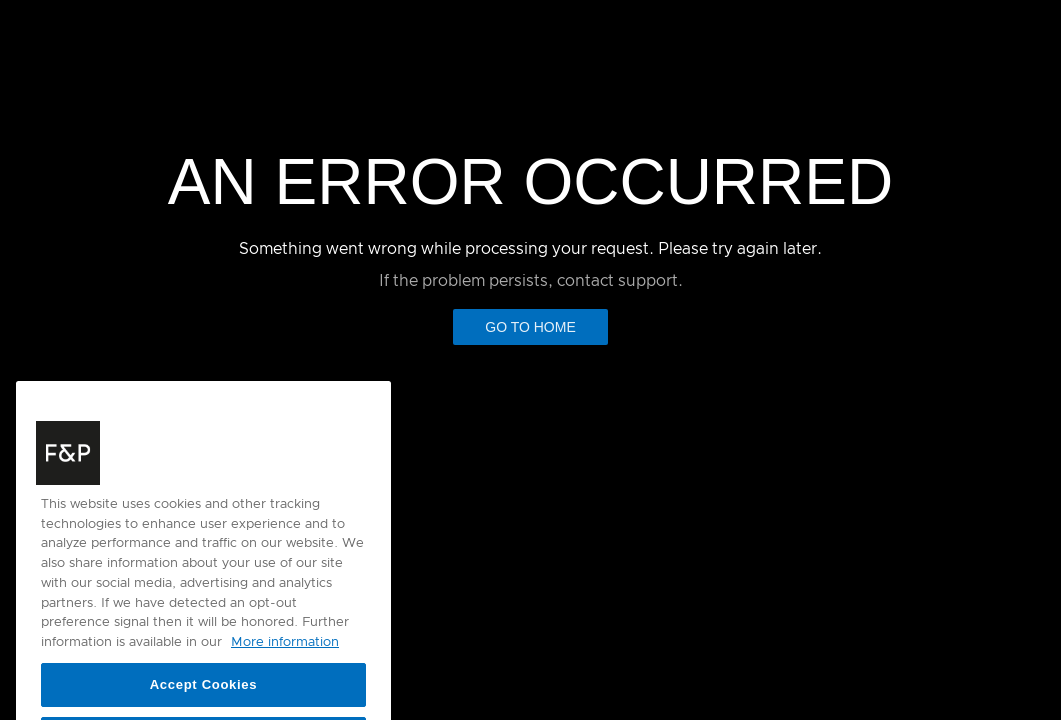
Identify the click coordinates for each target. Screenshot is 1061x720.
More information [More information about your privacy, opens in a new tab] (285, 655)
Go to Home (530, 327)
